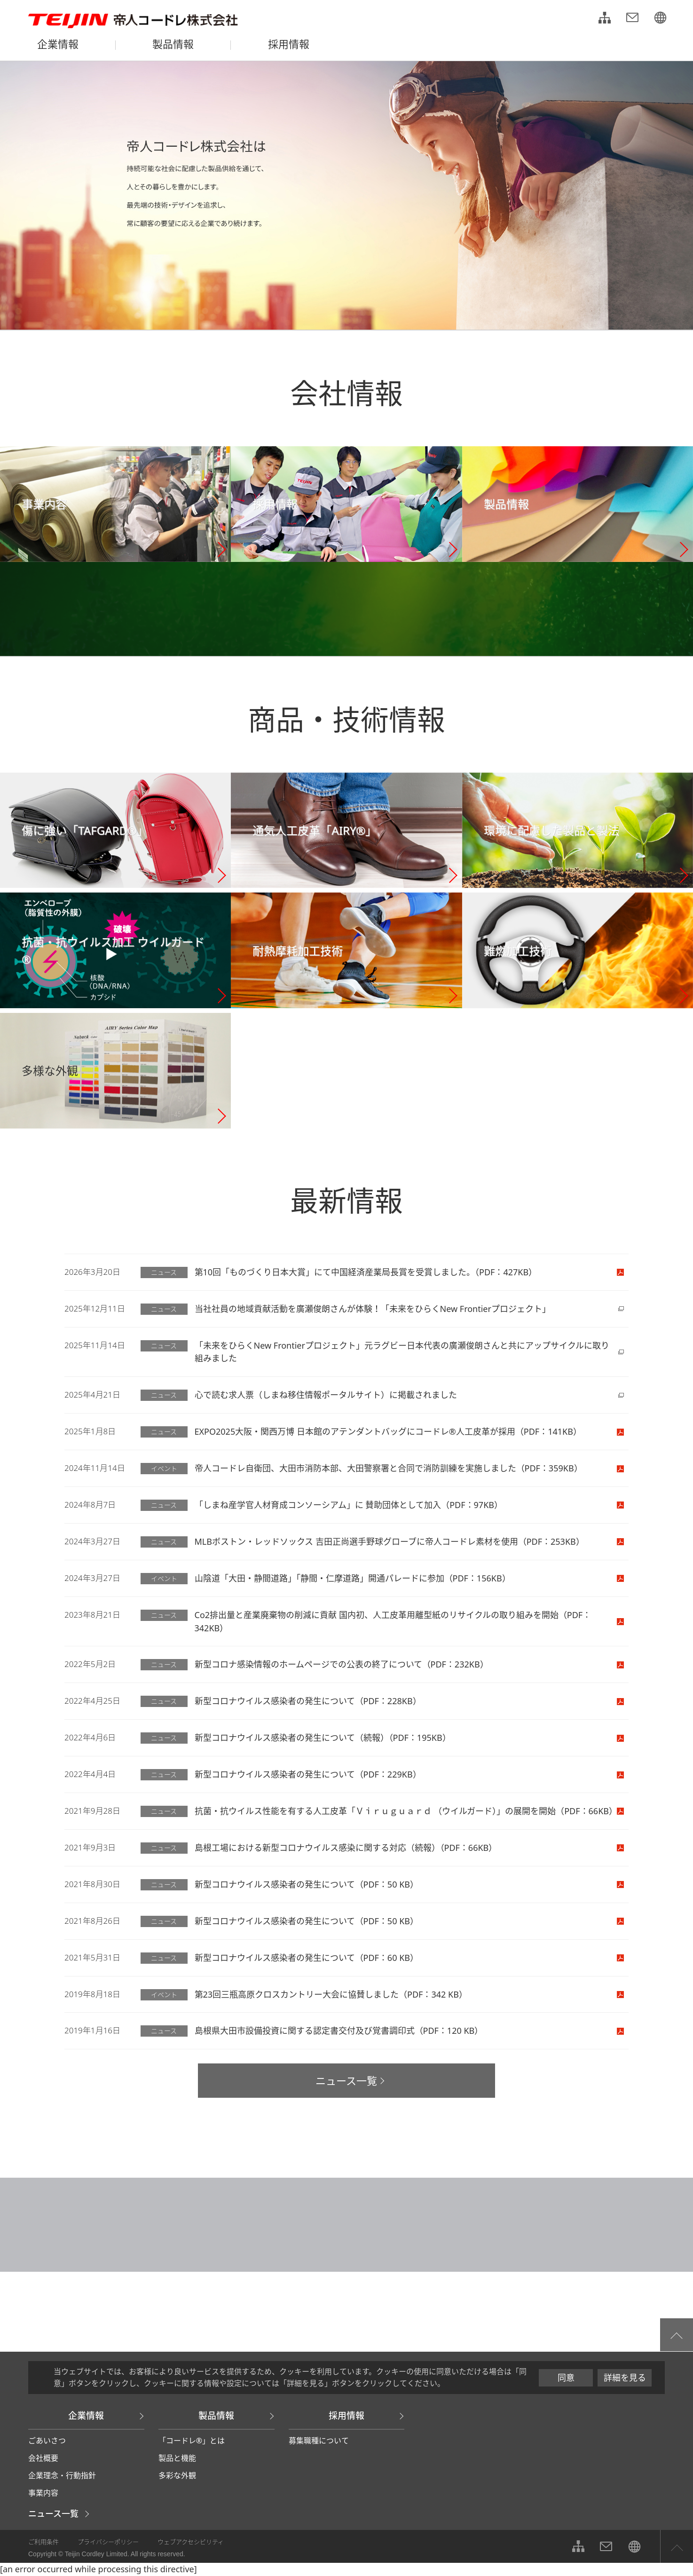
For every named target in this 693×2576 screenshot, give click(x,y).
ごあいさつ (47, 2440)
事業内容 (43, 2493)
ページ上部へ (676, 2546)
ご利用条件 (43, 2541)
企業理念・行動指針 (62, 2475)
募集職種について (319, 2440)
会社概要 (43, 2458)
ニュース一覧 (53, 2513)
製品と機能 (177, 2458)
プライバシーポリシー (108, 2541)
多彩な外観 (177, 2475)
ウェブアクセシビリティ (191, 2541)
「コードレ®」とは (191, 2440)
